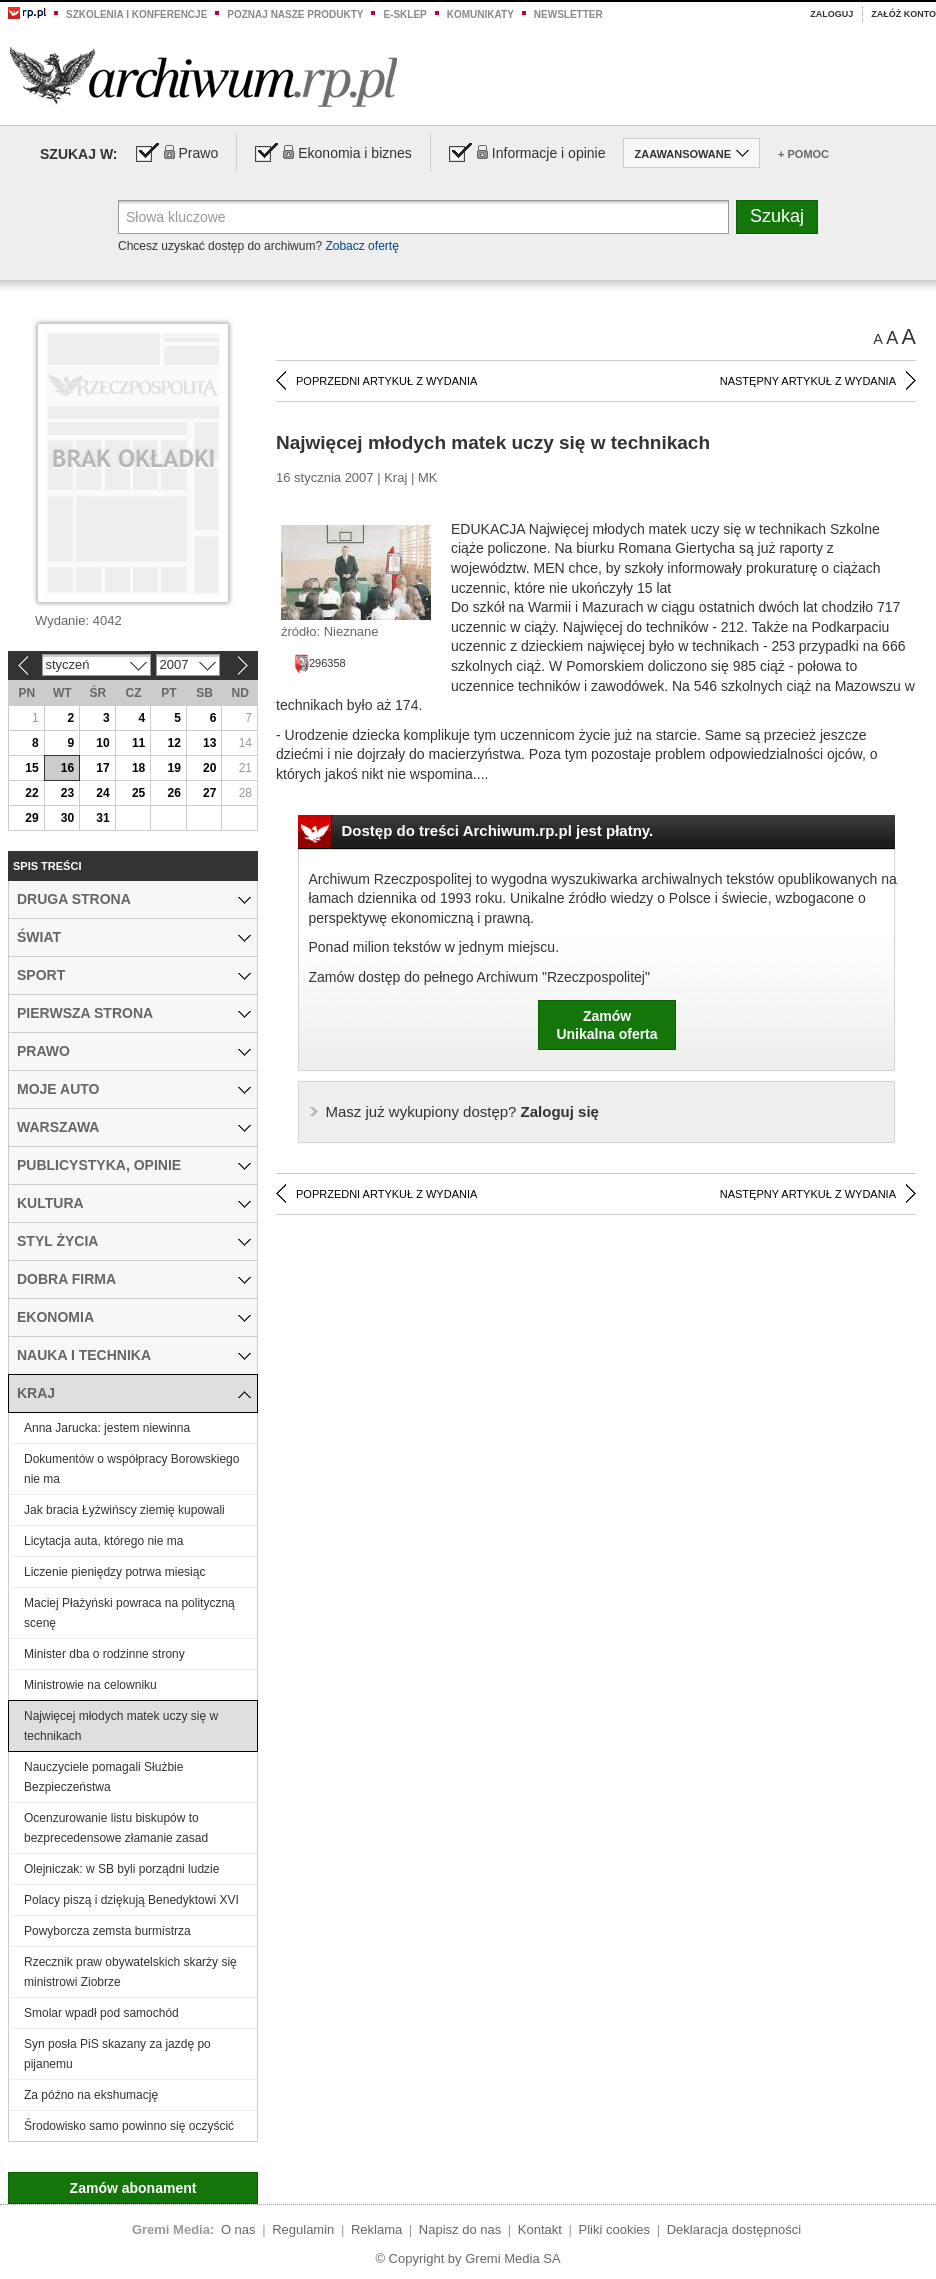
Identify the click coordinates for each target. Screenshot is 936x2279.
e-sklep (404, 14)
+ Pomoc (803, 154)
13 (209, 743)
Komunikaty (480, 14)
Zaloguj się (462, 1111)
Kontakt (540, 2229)
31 (102, 818)
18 (138, 768)
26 (173, 793)
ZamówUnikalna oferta (606, 1025)
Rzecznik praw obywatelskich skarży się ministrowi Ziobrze (130, 1972)
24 (102, 793)
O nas (238, 2229)
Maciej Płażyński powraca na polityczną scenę (129, 1613)
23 (67, 793)
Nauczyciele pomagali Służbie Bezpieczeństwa (103, 1777)
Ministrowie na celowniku (90, 1685)
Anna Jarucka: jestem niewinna (107, 1428)
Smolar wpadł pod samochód (101, 2013)
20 (209, 768)
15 (31, 768)
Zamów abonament (133, 2188)
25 (138, 793)
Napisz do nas (460, 2229)
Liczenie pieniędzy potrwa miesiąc (114, 1572)
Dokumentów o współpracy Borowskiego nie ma (131, 1469)
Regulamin (303, 2229)
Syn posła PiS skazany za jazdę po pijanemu (117, 2054)
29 (31, 818)
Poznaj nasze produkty (295, 14)
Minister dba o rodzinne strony (104, 1654)
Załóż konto (903, 14)
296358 (320, 663)
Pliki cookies (615, 2229)
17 (102, 768)
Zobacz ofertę (361, 246)
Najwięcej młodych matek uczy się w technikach (121, 1726)
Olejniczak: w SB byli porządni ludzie (121, 1869)
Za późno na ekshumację (91, 2095)
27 (209, 793)
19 (173, 768)
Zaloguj (831, 14)
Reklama (376, 2229)
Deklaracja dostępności (734, 2229)
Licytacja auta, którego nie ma (103, 1541)
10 (102, 743)
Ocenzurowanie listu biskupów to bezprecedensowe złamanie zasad (116, 1828)
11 (138, 743)
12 (173, 743)
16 (67, 768)
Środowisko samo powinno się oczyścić (129, 2126)
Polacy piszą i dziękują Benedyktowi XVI (131, 1900)
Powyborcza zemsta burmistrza (107, 1931)
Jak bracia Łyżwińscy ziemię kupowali (124, 1510)
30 (67, 818)
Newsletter (568, 14)
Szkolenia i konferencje (136, 14)
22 (31, 793)
